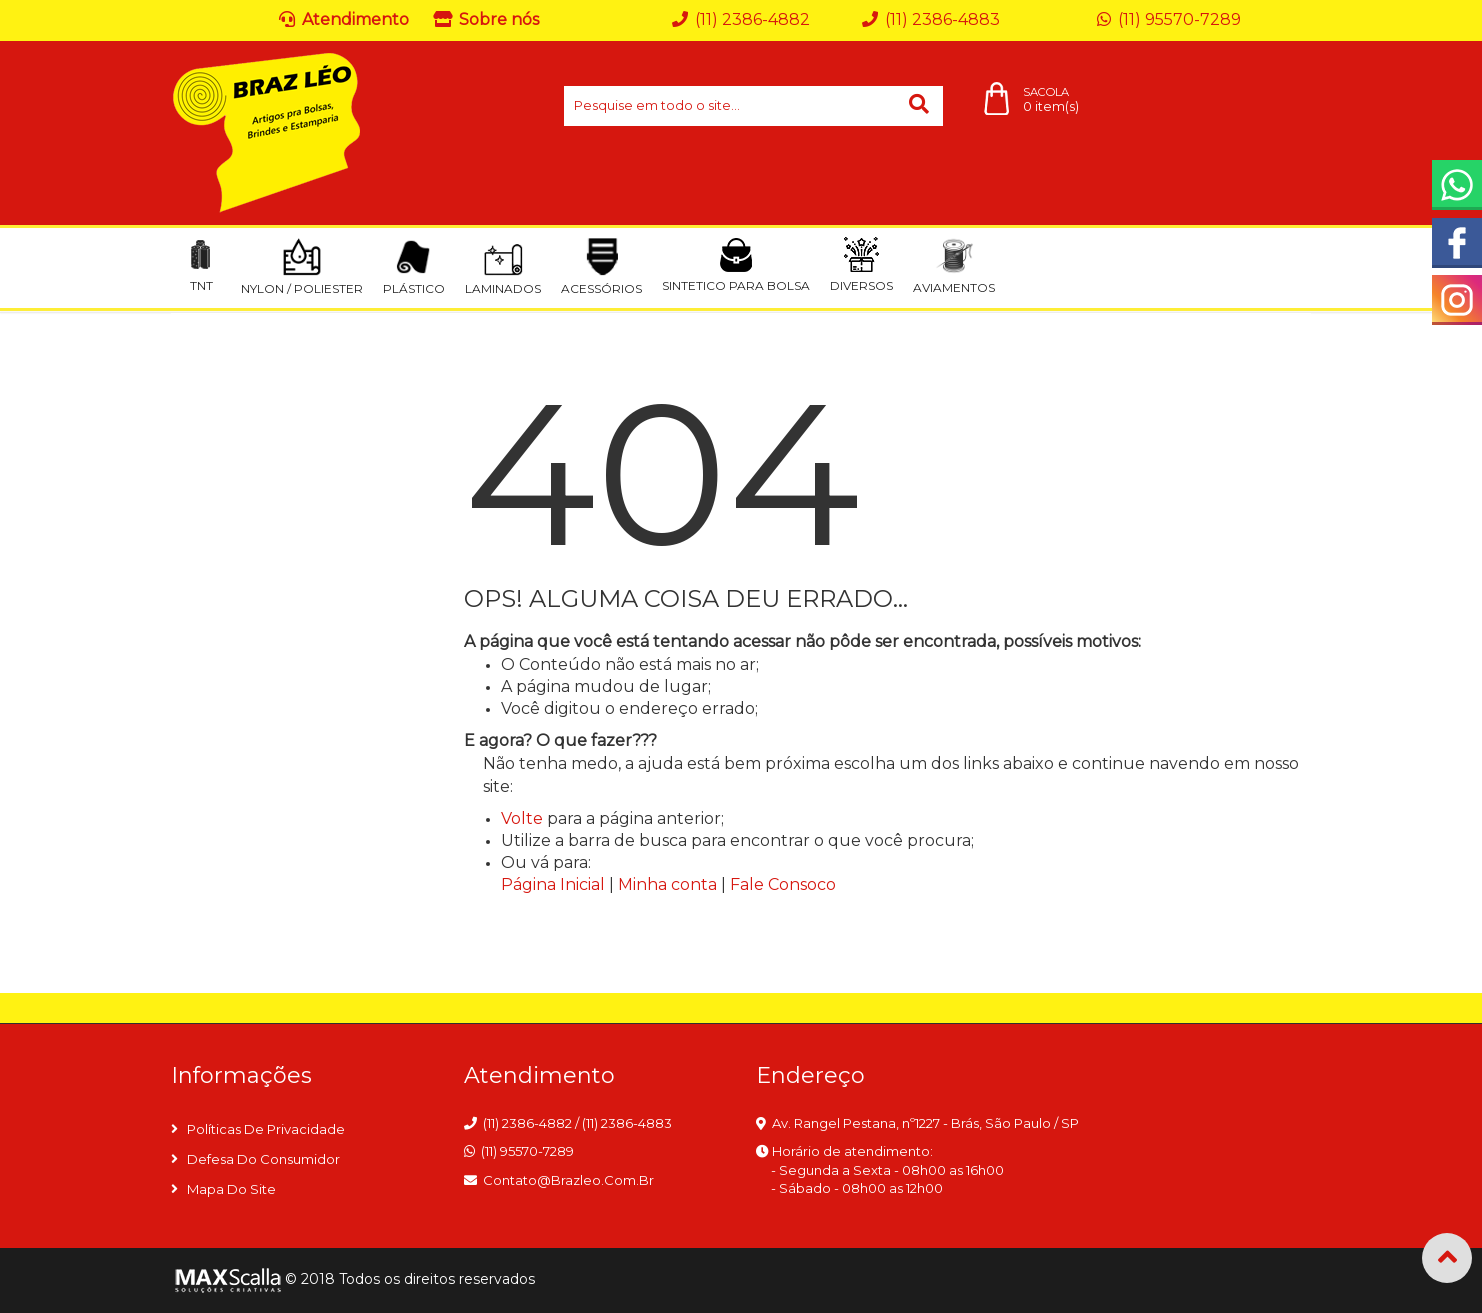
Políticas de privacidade (266, 1129)
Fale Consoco (783, 884)
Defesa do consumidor (263, 1159)
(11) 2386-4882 (527, 1123)
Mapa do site (231, 1189)
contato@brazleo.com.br (568, 1180)
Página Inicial (553, 884)
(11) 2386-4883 (627, 1123)
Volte (522, 818)
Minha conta (667, 884)
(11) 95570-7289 (527, 1151)
